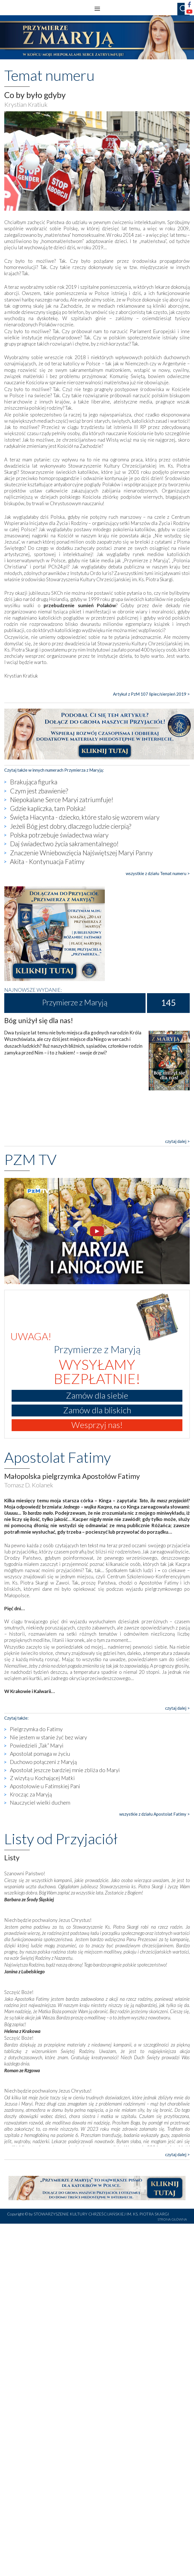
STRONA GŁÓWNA (172, 2219)
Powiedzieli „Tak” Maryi (36, 1745)
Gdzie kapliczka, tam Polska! (48, 808)
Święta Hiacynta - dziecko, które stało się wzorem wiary (84, 817)
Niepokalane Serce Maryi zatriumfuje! (61, 800)
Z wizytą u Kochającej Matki (42, 1778)
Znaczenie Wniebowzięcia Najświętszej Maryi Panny (81, 853)
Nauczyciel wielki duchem (40, 1802)
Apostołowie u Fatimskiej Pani (45, 1786)
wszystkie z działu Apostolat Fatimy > (154, 1814)
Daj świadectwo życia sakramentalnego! (64, 844)
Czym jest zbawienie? (39, 791)
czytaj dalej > (177, 1141)
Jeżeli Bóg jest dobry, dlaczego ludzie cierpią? (70, 826)
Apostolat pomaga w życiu (40, 1753)
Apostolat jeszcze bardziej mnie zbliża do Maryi (65, 1770)
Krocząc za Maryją (31, 1794)
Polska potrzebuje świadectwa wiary (59, 835)
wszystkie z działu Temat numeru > (158, 873)
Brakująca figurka (33, 782)
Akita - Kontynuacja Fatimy (47, 861)
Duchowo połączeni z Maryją (43, 1762)
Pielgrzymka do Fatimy (36, 1729)
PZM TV (30, 1159)
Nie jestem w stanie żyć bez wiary (48, 1737)
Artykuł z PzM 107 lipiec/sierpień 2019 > (151, 693)
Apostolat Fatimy (57, 1457)
